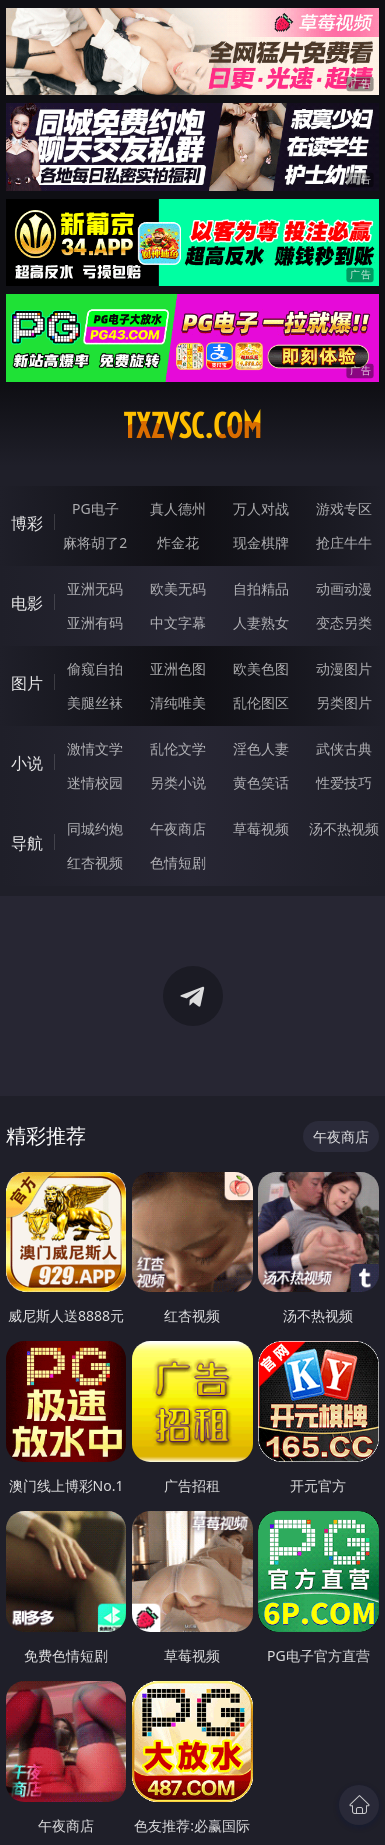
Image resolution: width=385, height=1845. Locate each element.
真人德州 (178, 508)
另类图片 (344, 702)
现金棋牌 (261, 542)
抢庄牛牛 (344, 542)
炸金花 (178, 542)
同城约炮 (95, 828)
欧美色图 (261, 668)
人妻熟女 (261, 622)
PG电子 (95, 508)
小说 (27, 763)
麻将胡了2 (95, 542)
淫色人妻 (261, 748)
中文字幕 (178, 622)
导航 (27, 843)
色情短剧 (178, 862)
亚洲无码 (95, 588)
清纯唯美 (178, 702)
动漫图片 (344, 668)
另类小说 (178, 782)
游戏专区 (344, 508)
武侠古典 (344, 748)
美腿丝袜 (95, 702)
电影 (27, 603)
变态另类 (344, 622)
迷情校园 (95, 782)
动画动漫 (344, 588)
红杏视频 (95, 862)
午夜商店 (178, 828)
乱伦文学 (178, 748)
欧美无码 (178, 588)
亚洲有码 (95, 622)
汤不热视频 (344, 828)
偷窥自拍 (95, 668)
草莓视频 (261, 828)
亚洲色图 (178, 668)
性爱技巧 (344, 782)
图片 (27, 683)
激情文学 (95, 748)
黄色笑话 (261, 782)
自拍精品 (261, 588)
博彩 (27, 523)
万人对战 (261, 508)
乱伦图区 (261, 702)
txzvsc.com (192, 426)
